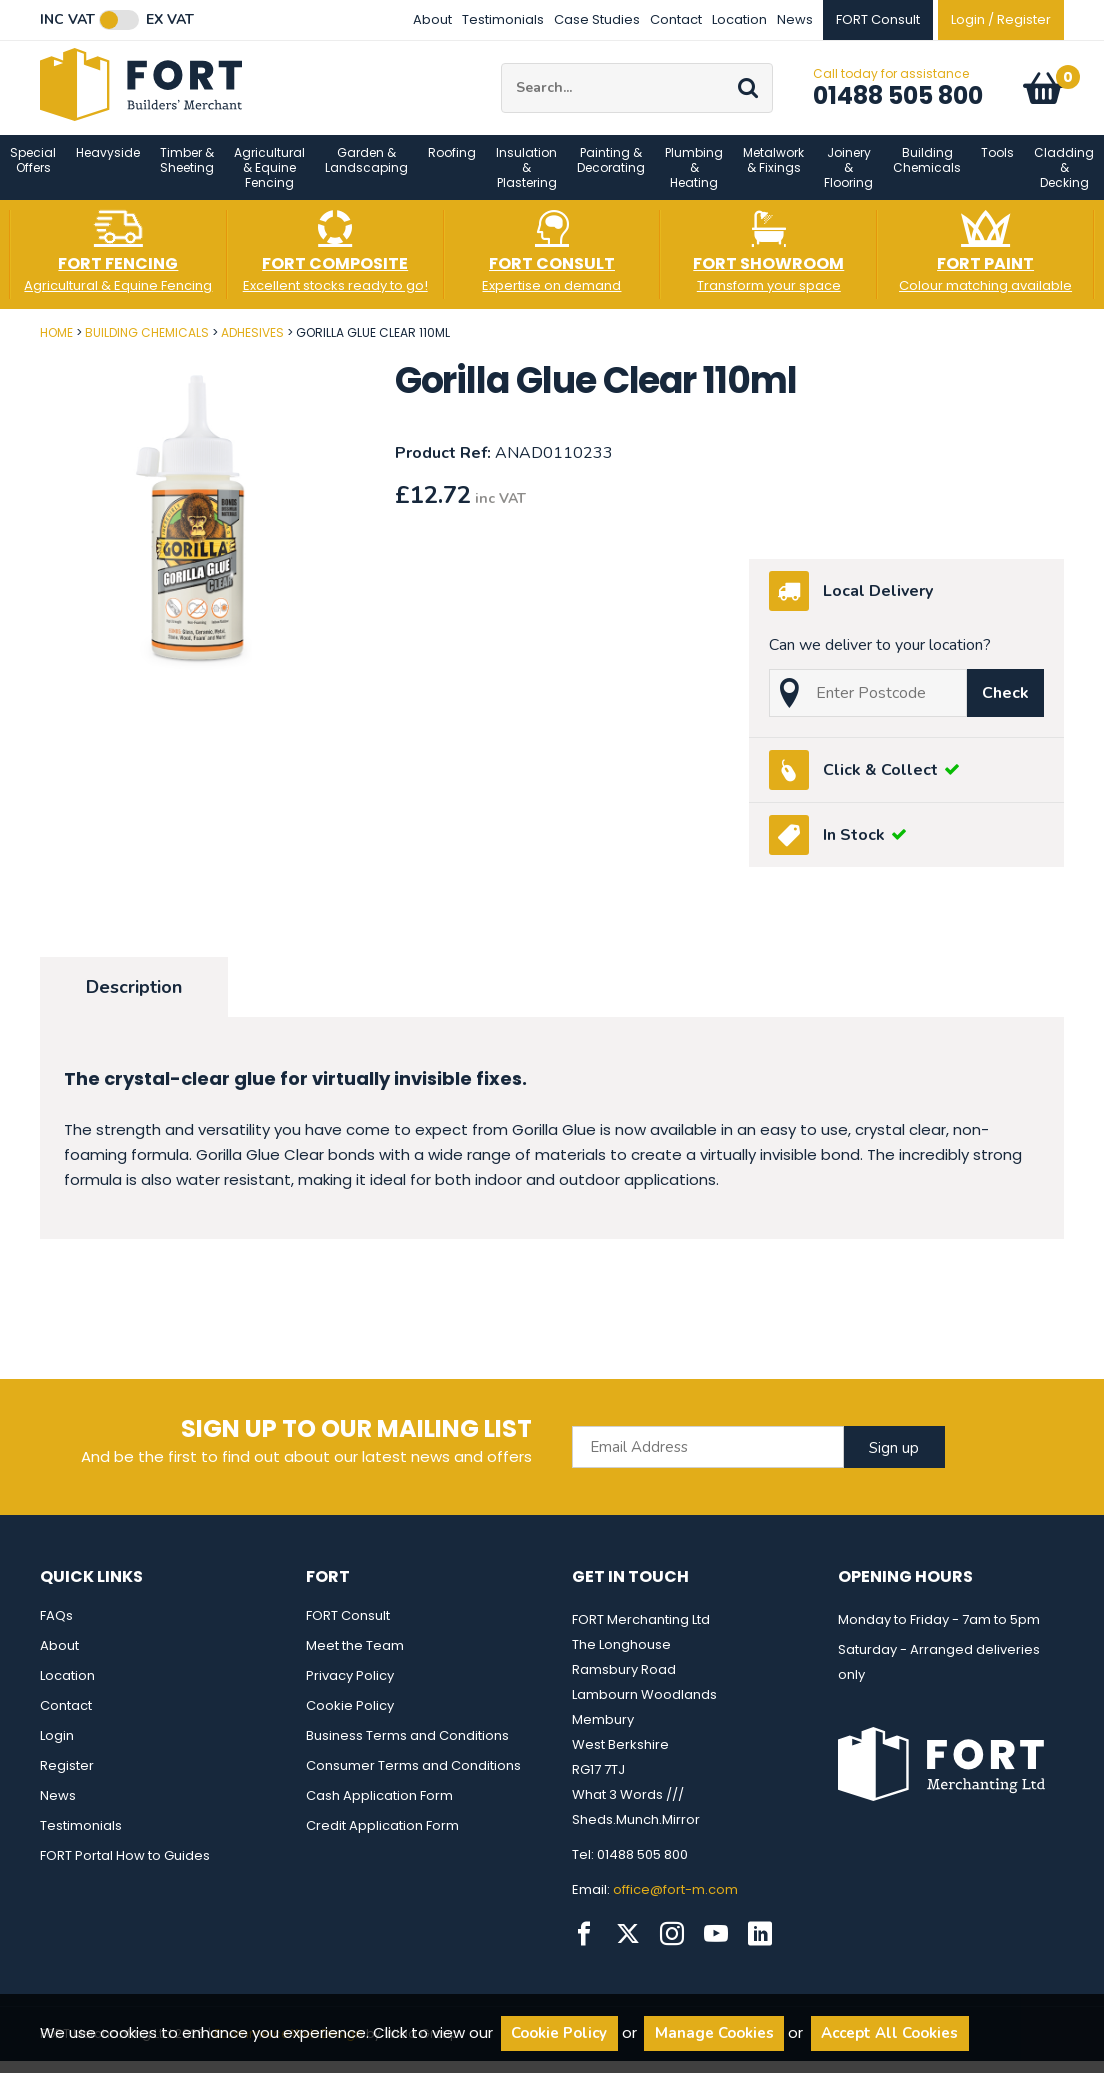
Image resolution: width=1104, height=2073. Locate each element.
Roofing (452, 164)
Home (56, 344)
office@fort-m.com (675, 1901)
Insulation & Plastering (526, 179)
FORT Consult (348, 1627)
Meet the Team (355, 1657)
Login (57, 1747)
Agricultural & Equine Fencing (269, 179)
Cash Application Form (379, 1807)
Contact (676, 19)
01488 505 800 (898, 101)
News (795, 19)
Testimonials (503, 19)
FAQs (56, 1627)
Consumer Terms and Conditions (413, 1777)
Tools (997, 164)
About (432, 19)
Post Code (0, 337)
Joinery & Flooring (848, 179)
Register (67, 1777)
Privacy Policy (350, 1687)
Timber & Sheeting (187, 172)
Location (739, 19)
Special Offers (33, 172)
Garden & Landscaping (366, 172)
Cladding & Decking (1064, 179)
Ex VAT (170, 20)
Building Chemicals (927, 172)
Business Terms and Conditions (407, 1747)
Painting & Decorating (611, 172)
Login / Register (1001, 19)
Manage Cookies (714, 2033)
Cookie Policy (350, 1717)
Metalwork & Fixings (773, 172)
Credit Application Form (382, 1837)
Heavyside (108, 164)
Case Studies (597, 19)
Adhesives (252, 344)
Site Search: (501, 69)
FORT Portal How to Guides (125, 1867)
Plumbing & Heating (694, 179)
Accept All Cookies (889, 2033)
